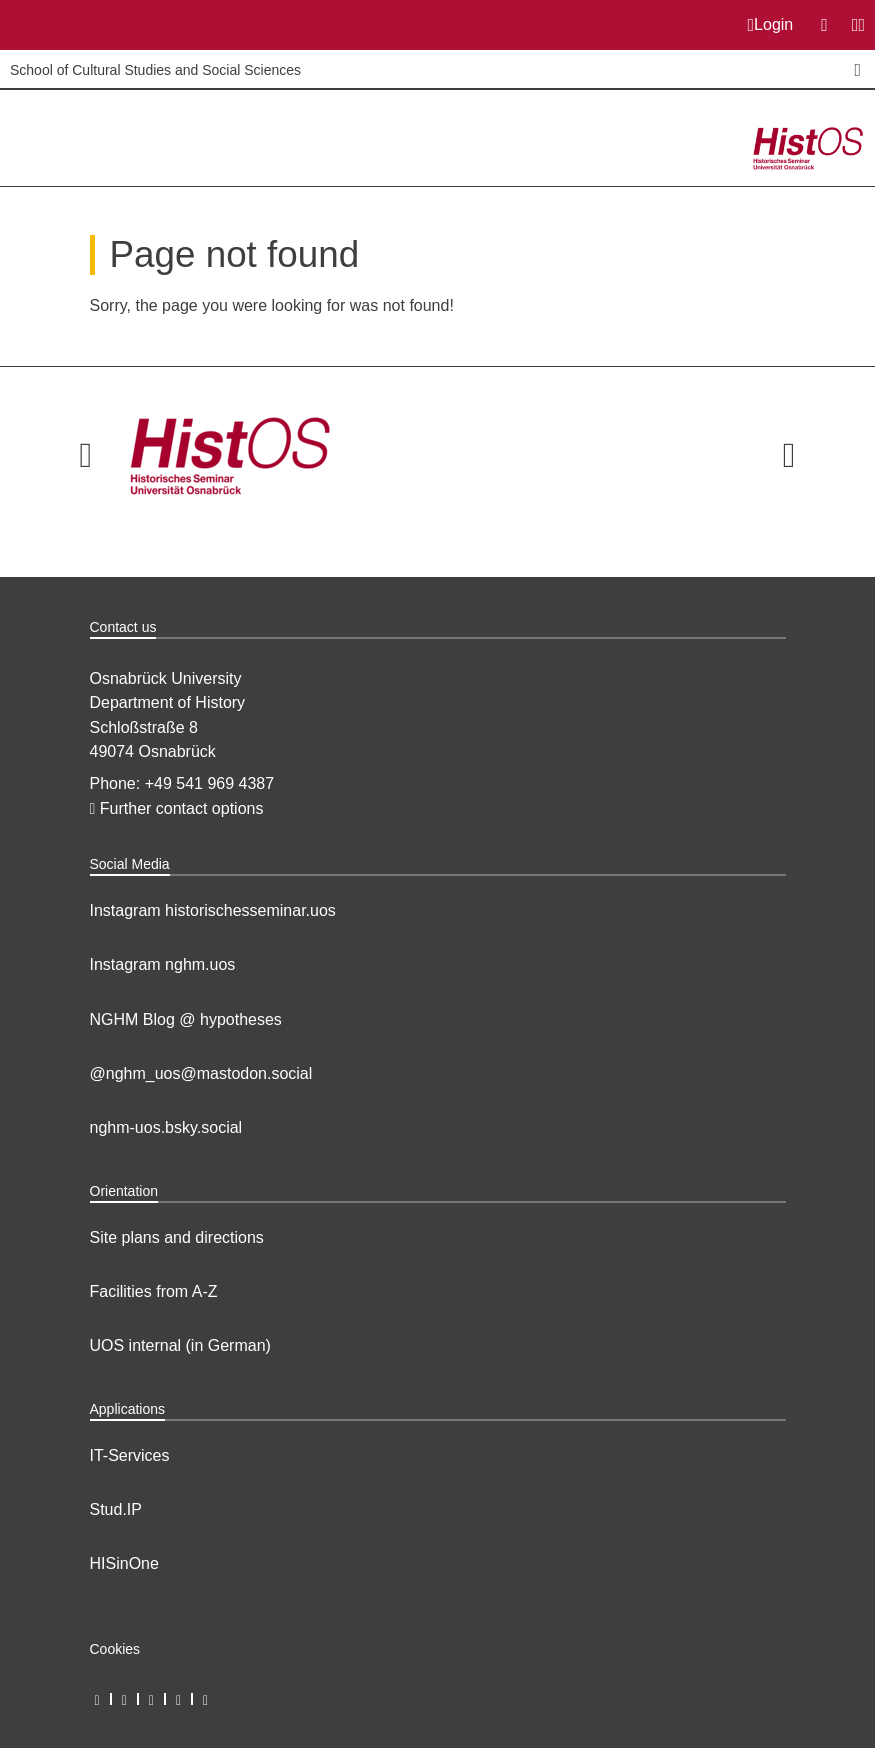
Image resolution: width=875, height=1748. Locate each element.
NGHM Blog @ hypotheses (186, 1019)
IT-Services (130, 1455)
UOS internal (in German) (180, 1345)
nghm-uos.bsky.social (166, 1127)
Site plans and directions (177, 1237)
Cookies (115, 1649)
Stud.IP (116, 1509)
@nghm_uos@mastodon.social (201, 1073)
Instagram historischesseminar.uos (213, 910)
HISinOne (124, 1563)
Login (771, 25)
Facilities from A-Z (154, 1291)
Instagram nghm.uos (163, 964)
